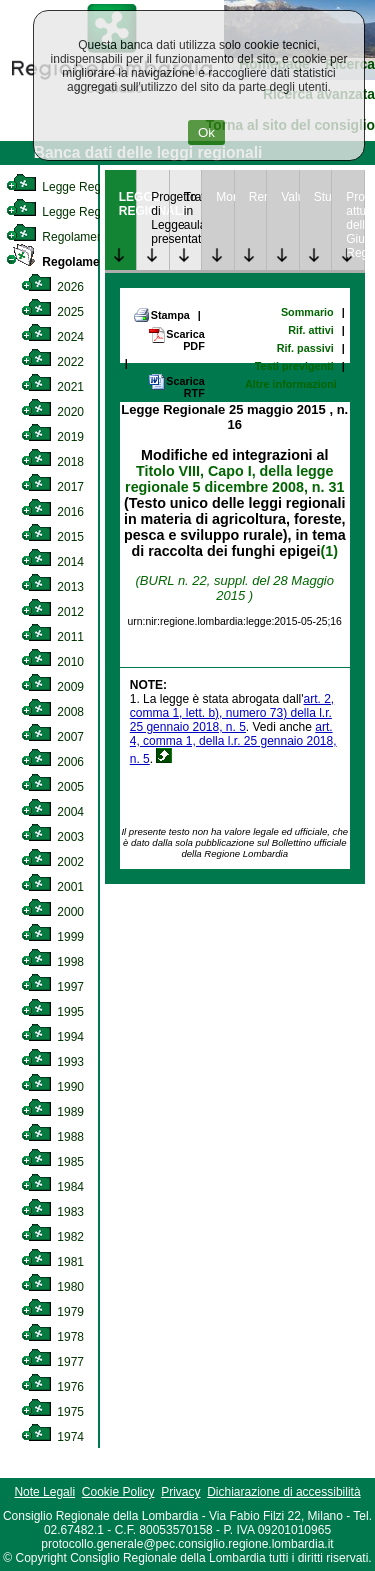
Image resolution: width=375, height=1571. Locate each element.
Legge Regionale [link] (69, 187)
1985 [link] (52, 1162)
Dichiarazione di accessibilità (283, 1492)
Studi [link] (323, 197)
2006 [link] (52, 762)
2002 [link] (52, 862)
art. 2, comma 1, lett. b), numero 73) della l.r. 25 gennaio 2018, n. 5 (232, 713)
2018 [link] (52, 462)
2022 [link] (52, 362)
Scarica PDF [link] (176, 339)
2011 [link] (52, 637)
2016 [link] (52, 512)
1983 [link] (52, 1212)
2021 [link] (52, 387)
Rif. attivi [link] (311, 330)
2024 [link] (52, 337)
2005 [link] (52, 787)
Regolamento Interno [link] (80, 237)
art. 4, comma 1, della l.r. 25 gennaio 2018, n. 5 (233, 743)
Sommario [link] (307, 312)
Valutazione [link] (290, 197)
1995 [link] (52, 1012)
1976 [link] (52, 1387)
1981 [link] (52, 1262)
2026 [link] (52, 287)
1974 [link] (52, 1437)
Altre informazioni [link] (291, 384)
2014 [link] (52, 562)
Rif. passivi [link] (305, 348)
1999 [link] (52, 937)
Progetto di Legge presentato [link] (160, 218)
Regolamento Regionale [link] (92, 262)
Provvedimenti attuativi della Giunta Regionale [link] (355, 225)
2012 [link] (52, 612)
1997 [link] (52, 987)
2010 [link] (52, 662)
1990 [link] (52, 1087)
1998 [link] (52, 962)
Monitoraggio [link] (225, 197)
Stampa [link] (161, 315)
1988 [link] (52, 1137)
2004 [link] (52, 812)
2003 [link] (52, 837)
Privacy (180, 1492)
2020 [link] (52, 412)
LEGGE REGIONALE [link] (128, 204)
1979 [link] (52, 1312)
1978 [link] (52, 1337)
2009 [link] (52, 687)
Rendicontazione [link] (258, 197)
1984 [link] (52, 1187)
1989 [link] (52, 1112)
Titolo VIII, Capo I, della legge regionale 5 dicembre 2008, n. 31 (234, 479)
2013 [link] (52, 587)
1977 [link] (52, 1362)
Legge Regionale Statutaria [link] (97, 212)
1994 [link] (52, 1037)
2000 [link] (52, 912)
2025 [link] (52, 312)
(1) (329, 551)
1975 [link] (52, 1412)
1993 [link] (52, 1062)
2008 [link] (52, 712)
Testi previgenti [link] (294, 366)
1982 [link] (52, 1237)
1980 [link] (52, 1287)
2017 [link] (52, 487)
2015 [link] (52, 537)
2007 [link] (52, 737)
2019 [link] (52, 437)
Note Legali (44, 1492)
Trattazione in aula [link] (193, 211)
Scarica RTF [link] (176, 386)
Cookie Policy (118, 1492)
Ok (206, 132)
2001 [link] (52, 887)
